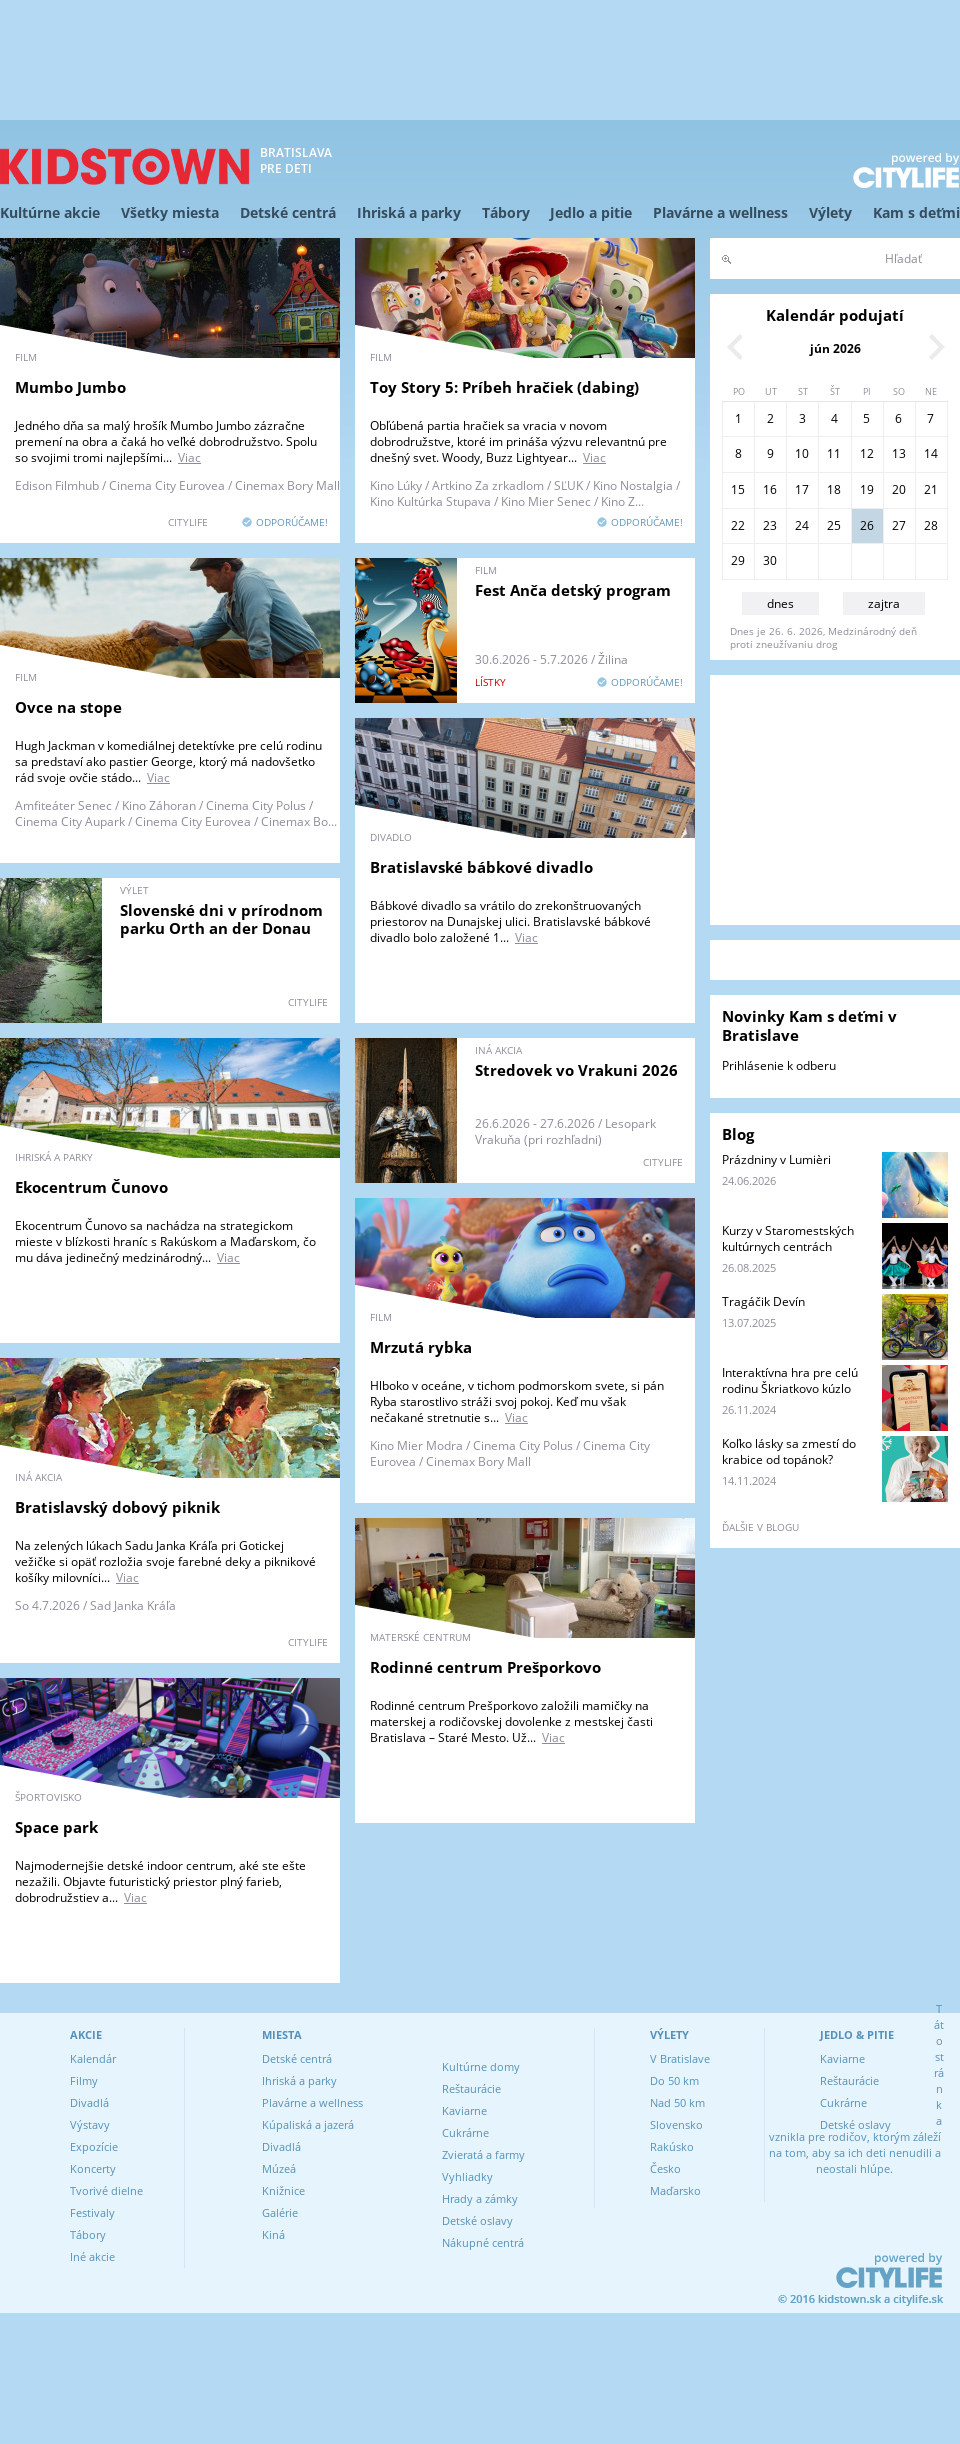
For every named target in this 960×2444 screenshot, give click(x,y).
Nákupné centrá (483, 2242)
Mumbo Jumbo (70, 387)
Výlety (830, 212)
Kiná (273, 2234)
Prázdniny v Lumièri (776, 1159)
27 (899, 525)
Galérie (280, 2212)
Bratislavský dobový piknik (117, 1507)
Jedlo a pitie (591, 212)
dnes (780, 603)
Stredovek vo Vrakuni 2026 (576, 1070)
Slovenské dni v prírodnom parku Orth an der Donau (221, 919)
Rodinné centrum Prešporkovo (485, 1667)
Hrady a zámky (480, 2198)
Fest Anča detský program (573, 590)
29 (738, 560)
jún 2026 (835, 348)
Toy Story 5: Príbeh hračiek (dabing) (504, 387)
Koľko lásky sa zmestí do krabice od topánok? (789, 1451)
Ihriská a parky (409, 212)
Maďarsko (675, 2190)
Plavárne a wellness (720, 212)
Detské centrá (288, 212)
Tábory (506, 212)
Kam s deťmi (916, 212)
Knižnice (283, 2190)
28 (931, 525)
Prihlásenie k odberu (779, 1065)
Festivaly (92, 2212)
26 (867, 525)
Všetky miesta (170, 212)
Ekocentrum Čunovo (91, 1187)
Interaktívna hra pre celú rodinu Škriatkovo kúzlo (790, 1380)
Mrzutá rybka (421, 1347)
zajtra (884, 603)
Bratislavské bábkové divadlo (481, 867)
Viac (189, 457)
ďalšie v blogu (760, 1527)
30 (770, 560)
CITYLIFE (188, 522)
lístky (490, 682)
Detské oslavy (477, 2220)
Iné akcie (92, 2256)
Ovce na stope (68, 707)
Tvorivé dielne (106, 2190)
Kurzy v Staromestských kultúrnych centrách (788, 1238)
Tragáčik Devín (763, 1301)
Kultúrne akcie (50, 212)
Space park (56, 1827)
